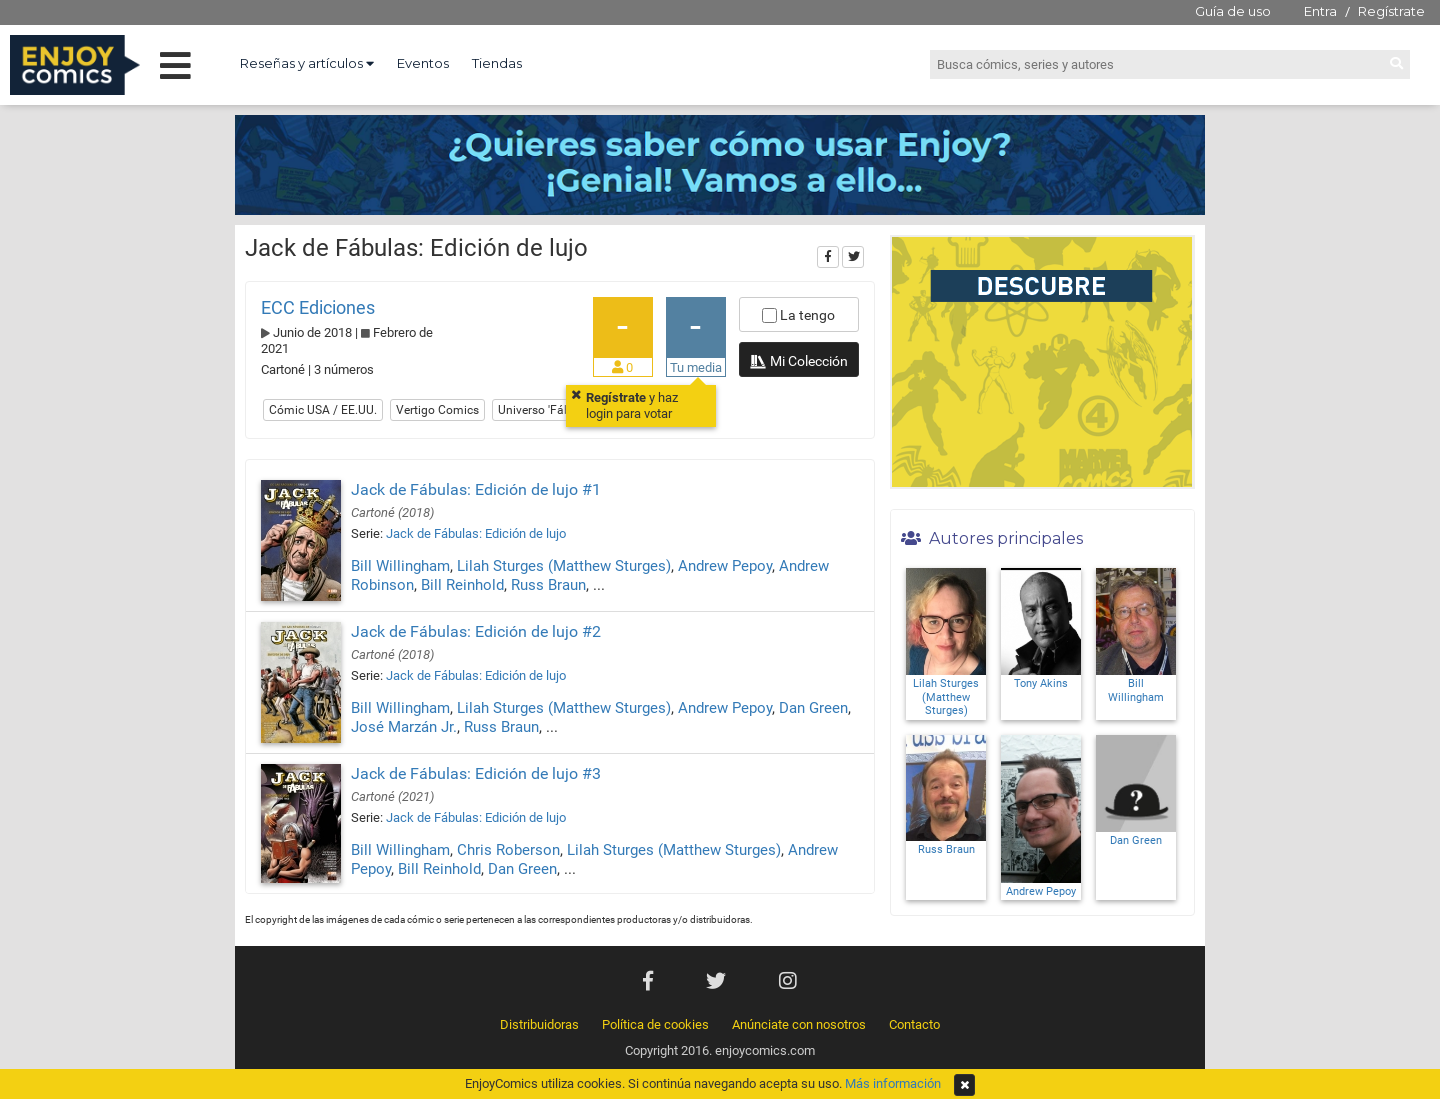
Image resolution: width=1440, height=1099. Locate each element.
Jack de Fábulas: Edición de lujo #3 (476, 773)
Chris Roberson (508, 850)
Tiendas (497, 63)
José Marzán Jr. (404, 727)
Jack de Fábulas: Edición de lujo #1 (476, 489)
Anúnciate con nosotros (799, 1024)
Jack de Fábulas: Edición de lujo (476, 533)
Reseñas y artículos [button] (307, 63)
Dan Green (813, 708)
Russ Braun (548, 585)
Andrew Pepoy (725, 566)
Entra (1320, 11)
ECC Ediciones (318, 307)
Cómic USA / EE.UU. (323, 410)
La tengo (798, 315)
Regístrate (1391, 11)
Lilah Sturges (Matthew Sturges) (564, 566)
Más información (893, 1083)
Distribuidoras (539, 1024)
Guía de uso (1233, 11)
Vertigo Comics (437, 410)
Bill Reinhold (462, 585)
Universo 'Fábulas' (547, 410)
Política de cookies (655, 1024)
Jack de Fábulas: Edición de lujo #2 (476, 631)
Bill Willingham (400, 566)
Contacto (914, 1024)
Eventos (423, 63)
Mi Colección (798, 363)
